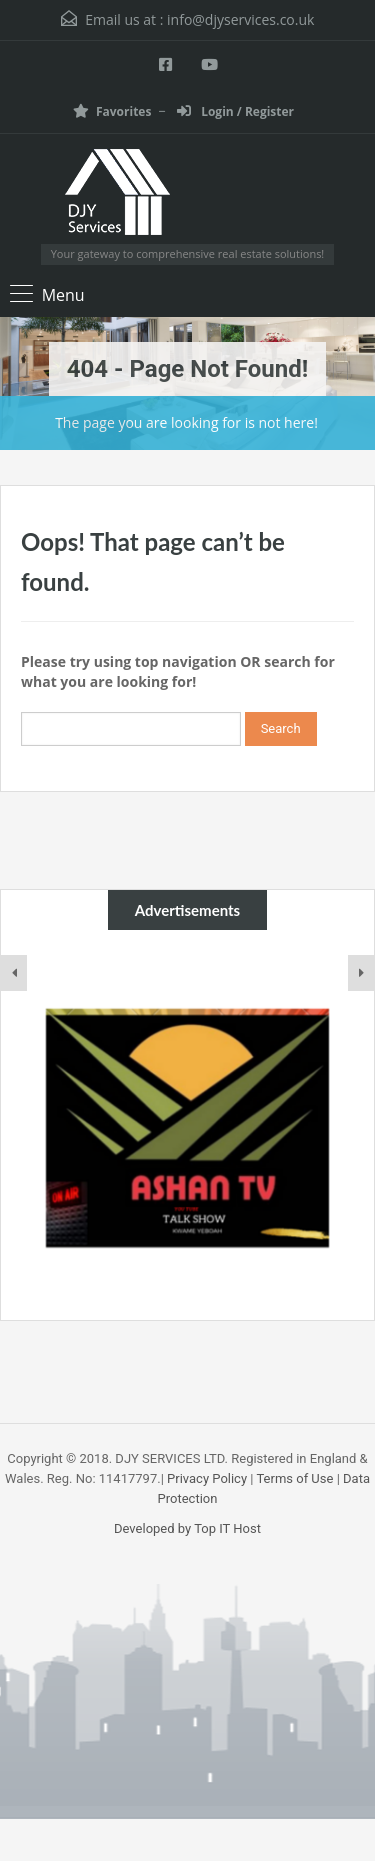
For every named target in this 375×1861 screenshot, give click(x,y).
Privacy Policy (207, 1478)
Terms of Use (294, 1478)
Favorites (112, 111)
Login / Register (235, 111)
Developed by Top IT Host (187, 1528)
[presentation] (14, 973)
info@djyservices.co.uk (240, 19)
